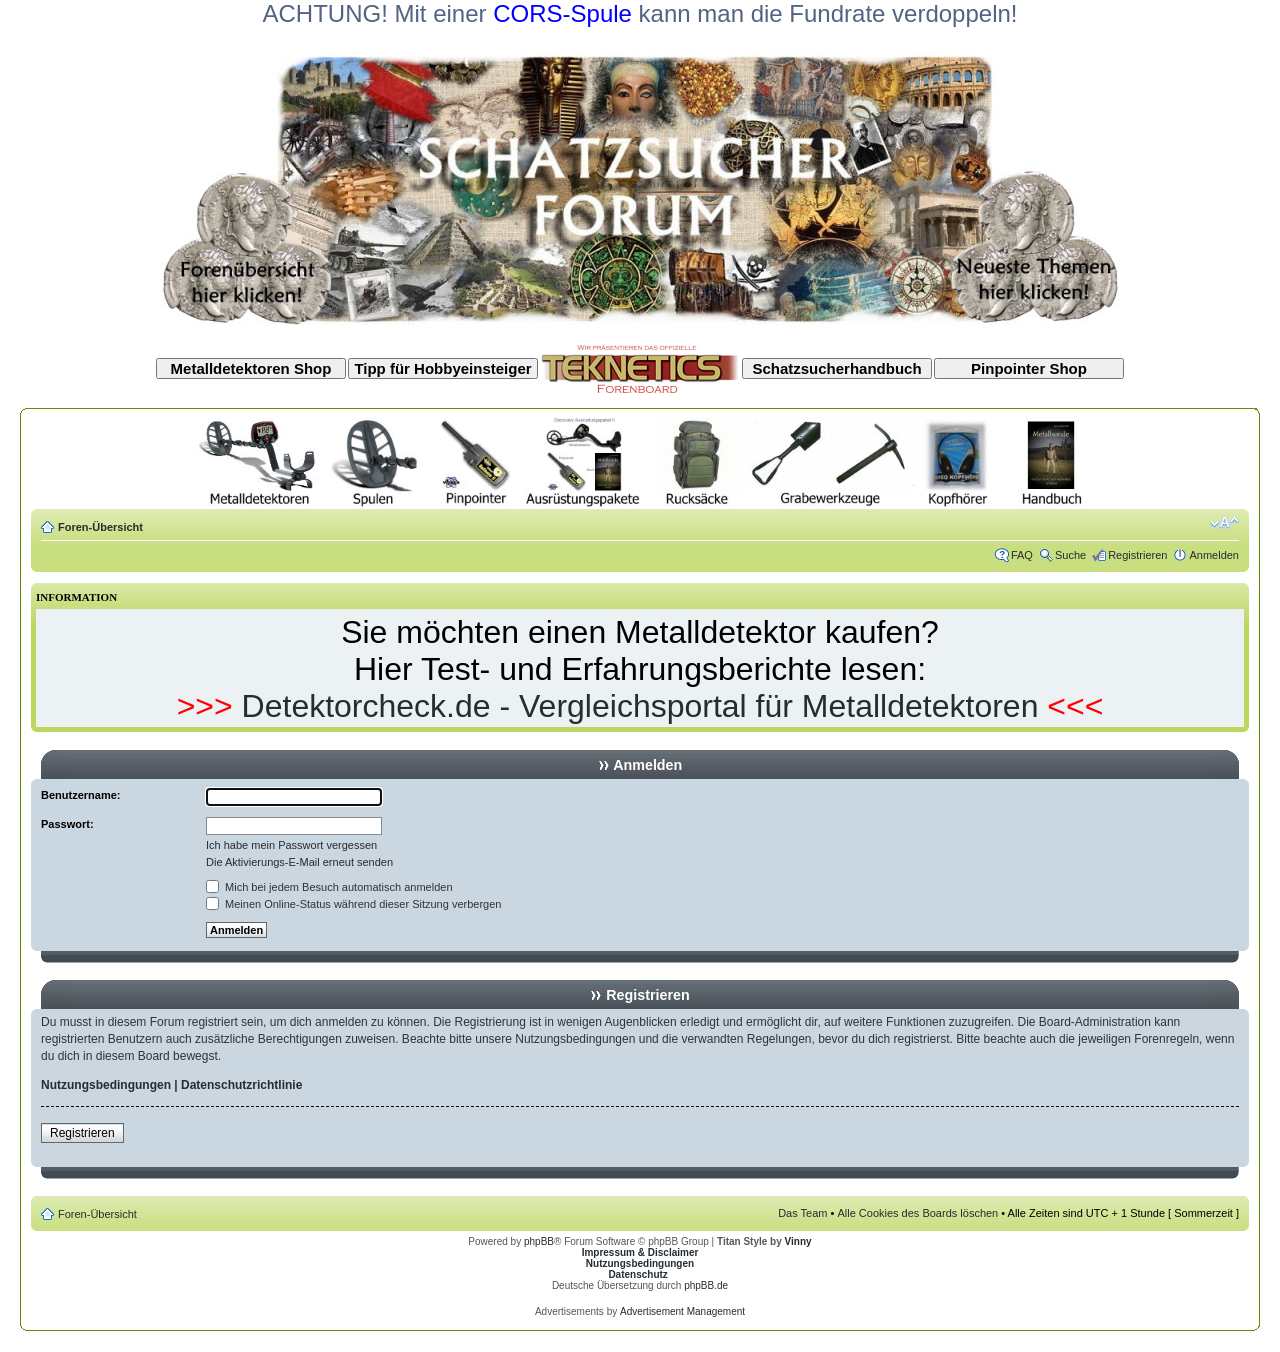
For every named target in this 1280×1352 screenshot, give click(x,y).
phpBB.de (706, 1285)
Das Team (802, 1213)
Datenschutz (637, 1274)
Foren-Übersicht (100, 527)
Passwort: (67, 824)
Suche (1070, 555)
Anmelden (1214, 555)
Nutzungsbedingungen (106, 1085)
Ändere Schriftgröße (1224, 523)
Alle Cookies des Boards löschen (917, 1213)
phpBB (539, 1241)
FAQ (1022, 555)
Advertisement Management (682, 1311)
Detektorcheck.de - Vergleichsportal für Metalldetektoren (640, 706)
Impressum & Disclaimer (640, 1252)
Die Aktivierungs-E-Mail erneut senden (299, 862)
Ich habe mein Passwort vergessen (291, 845)
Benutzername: (80, 795)
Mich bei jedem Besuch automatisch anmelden (329, 887)
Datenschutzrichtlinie (241, 1085)
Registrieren (1137, 555)
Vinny (798, 1241)
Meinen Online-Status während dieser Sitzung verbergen (353, 904)
